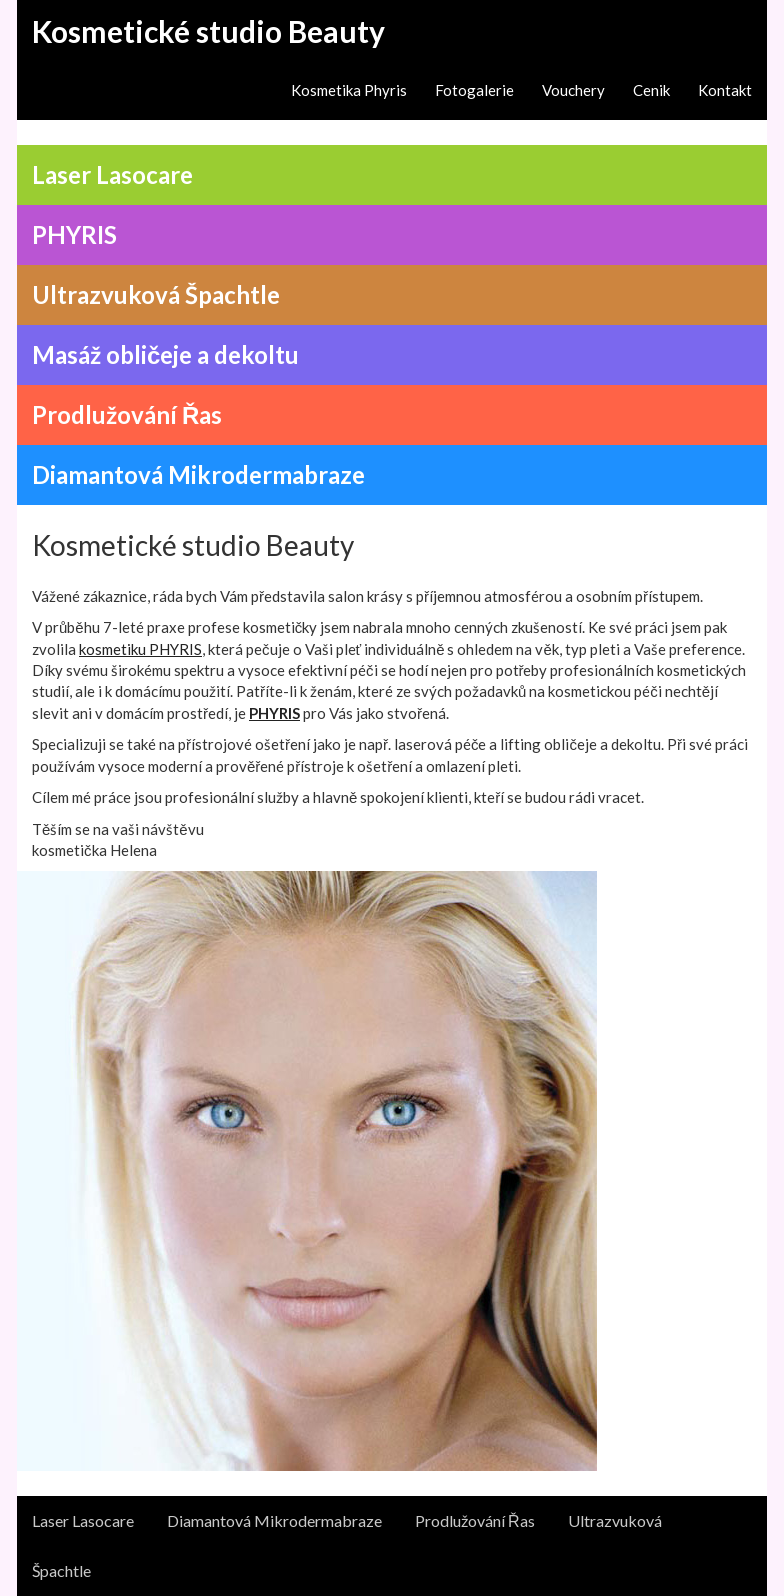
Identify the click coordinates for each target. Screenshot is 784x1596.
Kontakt (725, 90)
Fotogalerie (474, 90)
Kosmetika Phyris (349, 90)
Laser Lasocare (83, 1520)
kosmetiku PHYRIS (140, 649)
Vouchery (573, 90)
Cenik (651, 90)
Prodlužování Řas (475, 1520)
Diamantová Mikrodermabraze (274, 1520)
